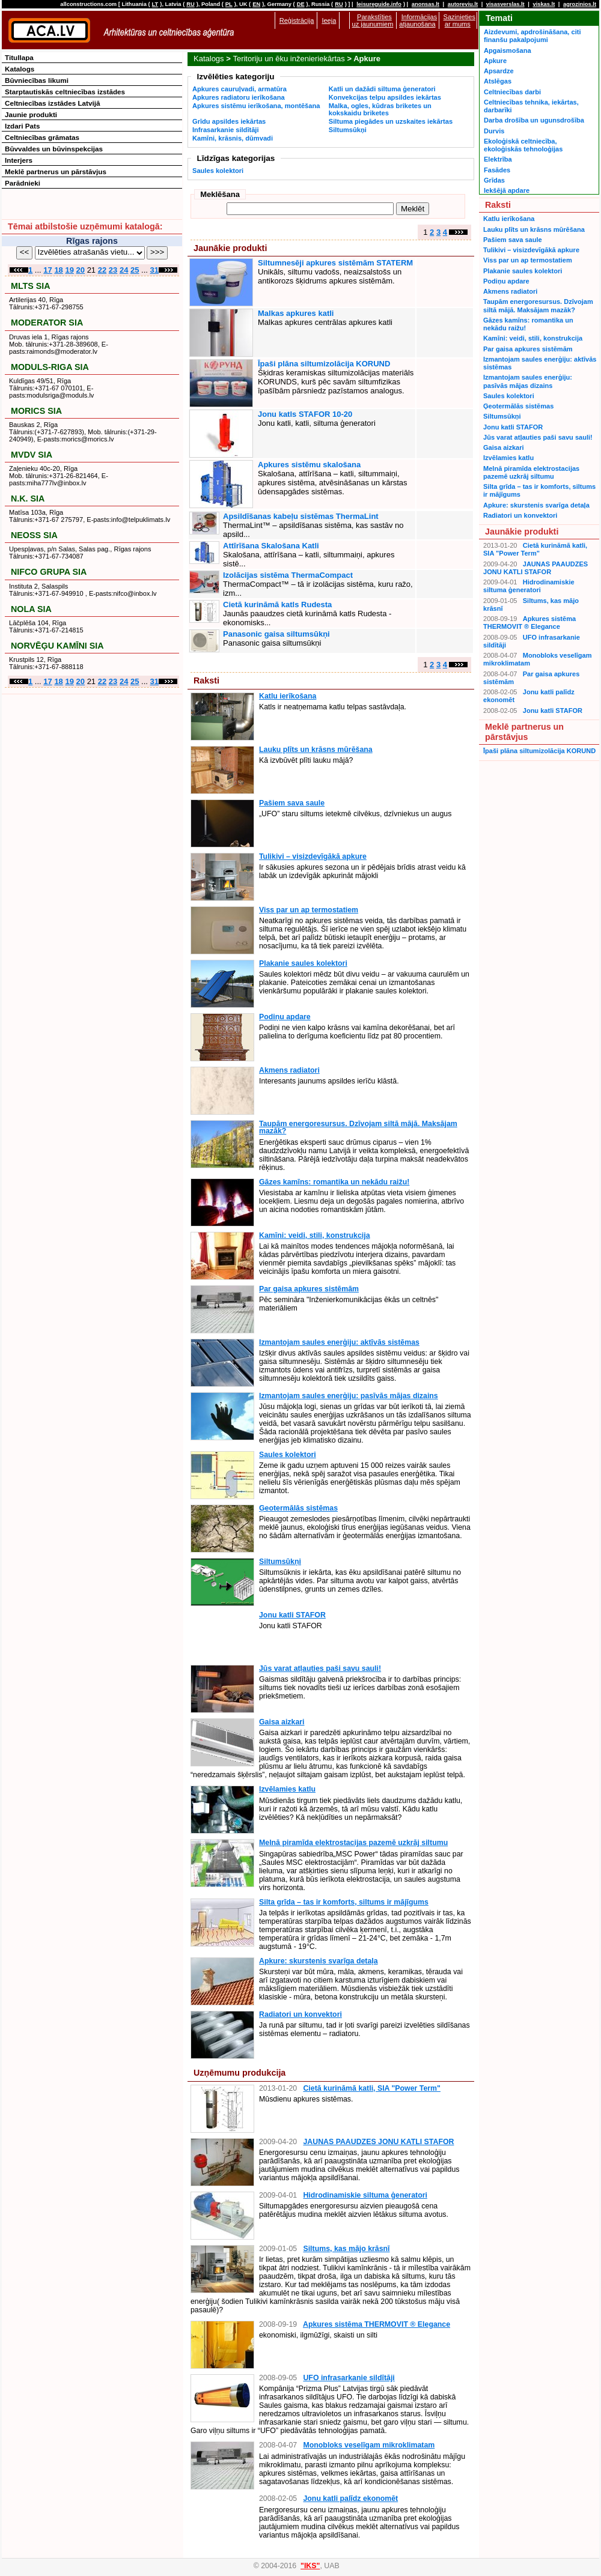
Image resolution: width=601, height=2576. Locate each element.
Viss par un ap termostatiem (308, 910)
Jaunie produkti (31, 114)
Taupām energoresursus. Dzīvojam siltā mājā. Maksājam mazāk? (358, 1127)
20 (80, 269)
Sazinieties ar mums (459, 20)
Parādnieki (22, 183)
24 (124, 269)
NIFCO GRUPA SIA (49, 572)
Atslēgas (497, 81)
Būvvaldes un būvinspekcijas (54, 149)
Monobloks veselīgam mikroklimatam (369, 2445)
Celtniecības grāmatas (42, 137)
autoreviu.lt (463, 4)
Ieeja (329, 20)
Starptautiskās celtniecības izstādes (65, 91)
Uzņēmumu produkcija (239, 2072)
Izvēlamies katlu (287, 1789)
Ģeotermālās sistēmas (298, 1508)
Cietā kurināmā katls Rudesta (277, 604)
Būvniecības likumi (37, 80)
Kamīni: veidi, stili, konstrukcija (314, 1235)
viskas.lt (543, 4)
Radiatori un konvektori (300, 2014)
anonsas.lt (425, 4)
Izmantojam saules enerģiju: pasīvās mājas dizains (348, 1396)
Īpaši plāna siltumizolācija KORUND (324, 363)
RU (190, 4)
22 (102, 269)
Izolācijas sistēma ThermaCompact (288, 575)
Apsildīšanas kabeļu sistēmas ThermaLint (301, 516)
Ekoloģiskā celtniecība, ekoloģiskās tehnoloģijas (523, 145)
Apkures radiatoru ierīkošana (238, 97)
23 (113, 269)
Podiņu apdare (285, 1017)
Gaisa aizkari (282, 1722)
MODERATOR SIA (47, 322)
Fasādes (497, 170)
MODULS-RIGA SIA (50, 367)
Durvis (494, 131)
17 (47, 269)
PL (229, 4)
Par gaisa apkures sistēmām (309, 1289)
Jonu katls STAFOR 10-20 (305, 414)
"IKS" (310, 2566)
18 (58, 269)
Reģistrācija (296, 20)
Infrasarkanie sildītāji (225, 129)
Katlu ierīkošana (287, 696)
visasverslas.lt (505, 4)
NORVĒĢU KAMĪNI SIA (57, 645)
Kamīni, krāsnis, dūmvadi (232, 138)
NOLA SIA (31, 609)
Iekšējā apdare (506, 190)
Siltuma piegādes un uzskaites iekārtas (391, 121)
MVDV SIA (31, 454)
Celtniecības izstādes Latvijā (52, 103)
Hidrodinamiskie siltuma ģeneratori (365, 2195)
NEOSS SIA (34, 535)
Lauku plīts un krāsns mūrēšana (316, 749)
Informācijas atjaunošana (418, 20)
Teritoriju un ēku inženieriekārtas (288, 58)
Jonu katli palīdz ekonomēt (350, 2498)
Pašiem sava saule (292, 803)
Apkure (495, 60)
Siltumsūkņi (348, 129)
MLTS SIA (30, 286)
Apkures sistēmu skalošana (309, 464)
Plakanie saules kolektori (303, 963)
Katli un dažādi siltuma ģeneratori (382, 88)
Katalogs (209, 58)
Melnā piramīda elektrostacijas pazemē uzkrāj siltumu (353, 1842)
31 (154, 269)
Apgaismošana (507, 50)
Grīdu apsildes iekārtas (229, 121)
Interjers (18, 160)
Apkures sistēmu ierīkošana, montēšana (256, 105)
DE (301, 4)
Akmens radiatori (289, 1070)
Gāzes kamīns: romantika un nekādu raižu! (334, 1182)
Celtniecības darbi (512, 91)
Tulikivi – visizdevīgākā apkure (313, 856)
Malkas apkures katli (296, 313)
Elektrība (498, 159)
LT (155, 4)
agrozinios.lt (579, 4)
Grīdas (494, 180)
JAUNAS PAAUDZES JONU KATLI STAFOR (378, 2142)
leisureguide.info (378, 4)
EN (256, 4)
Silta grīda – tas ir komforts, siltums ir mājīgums (344, 1902)
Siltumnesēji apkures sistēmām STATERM (335, 262)
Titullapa (19, 57)
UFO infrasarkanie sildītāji (348, 2378)
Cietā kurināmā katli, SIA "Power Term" (371, 2088)
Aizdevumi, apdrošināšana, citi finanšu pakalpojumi (532, 35)
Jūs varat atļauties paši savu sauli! (320, 1668)
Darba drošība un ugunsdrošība (534, 120)
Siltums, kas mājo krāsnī (346, 2248)
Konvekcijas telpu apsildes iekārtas (385, 97)
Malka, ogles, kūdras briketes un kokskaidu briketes (380, 109)
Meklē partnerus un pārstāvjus (55, 171)
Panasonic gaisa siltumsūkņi (276, 633)
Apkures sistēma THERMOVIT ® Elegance (376, 2324)
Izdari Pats (22, 126)
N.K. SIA (27, 498)
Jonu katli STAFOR (292, 1615)
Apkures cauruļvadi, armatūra (239, 88)
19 (69, 269)
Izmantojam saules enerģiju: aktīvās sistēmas (339, 1342)
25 (134, 269)
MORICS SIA (36, 411)
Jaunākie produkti (230, 248)
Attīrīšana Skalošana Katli (271, 545)
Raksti (206, 680)
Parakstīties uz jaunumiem (373, 20)
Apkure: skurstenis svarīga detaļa (318, 1961)
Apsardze (499, 70)
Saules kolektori (217, 170)
